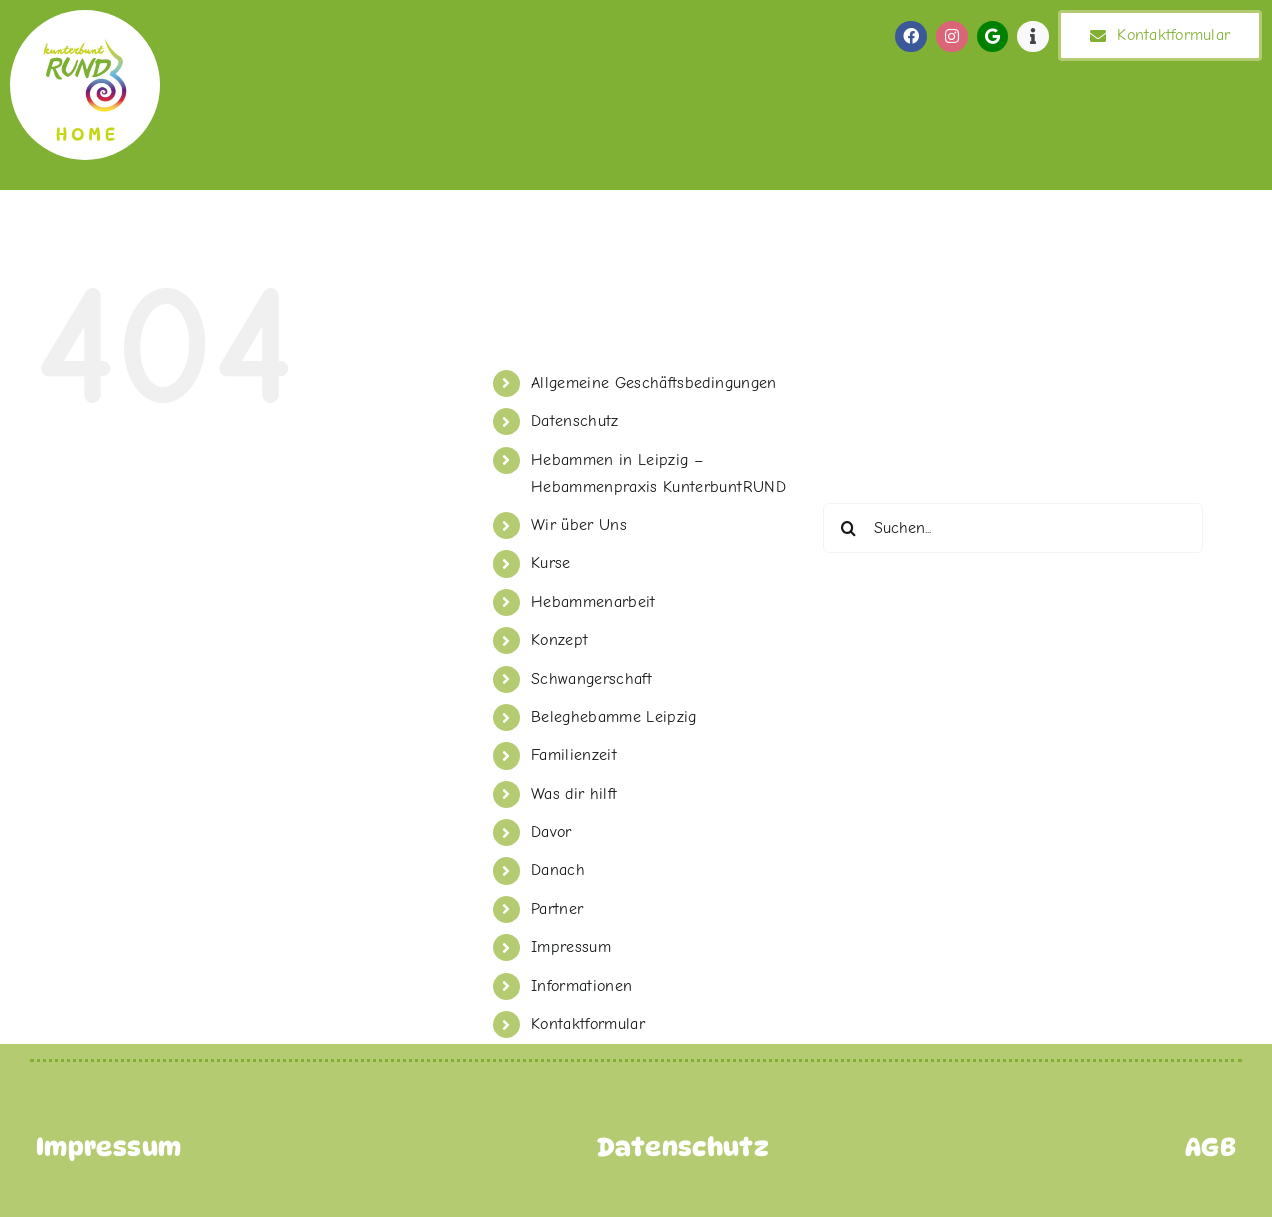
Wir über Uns (579, 525)
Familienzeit (574, 755)
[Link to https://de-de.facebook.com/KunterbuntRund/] (911, 37)
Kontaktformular (588, 1024)
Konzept (559, 640)
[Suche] (848, 528)
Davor (551, 832)
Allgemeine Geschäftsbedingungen (654, 383)
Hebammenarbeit (593, 602)
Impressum (571, 947)
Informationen (582, 986)
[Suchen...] (1013, 528)
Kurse (551, 563)
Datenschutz (575, 421)
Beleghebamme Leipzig (614, 717)
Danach (558, 870)
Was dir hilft (574, 794)
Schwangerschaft (591, 679)
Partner (557, 909)
